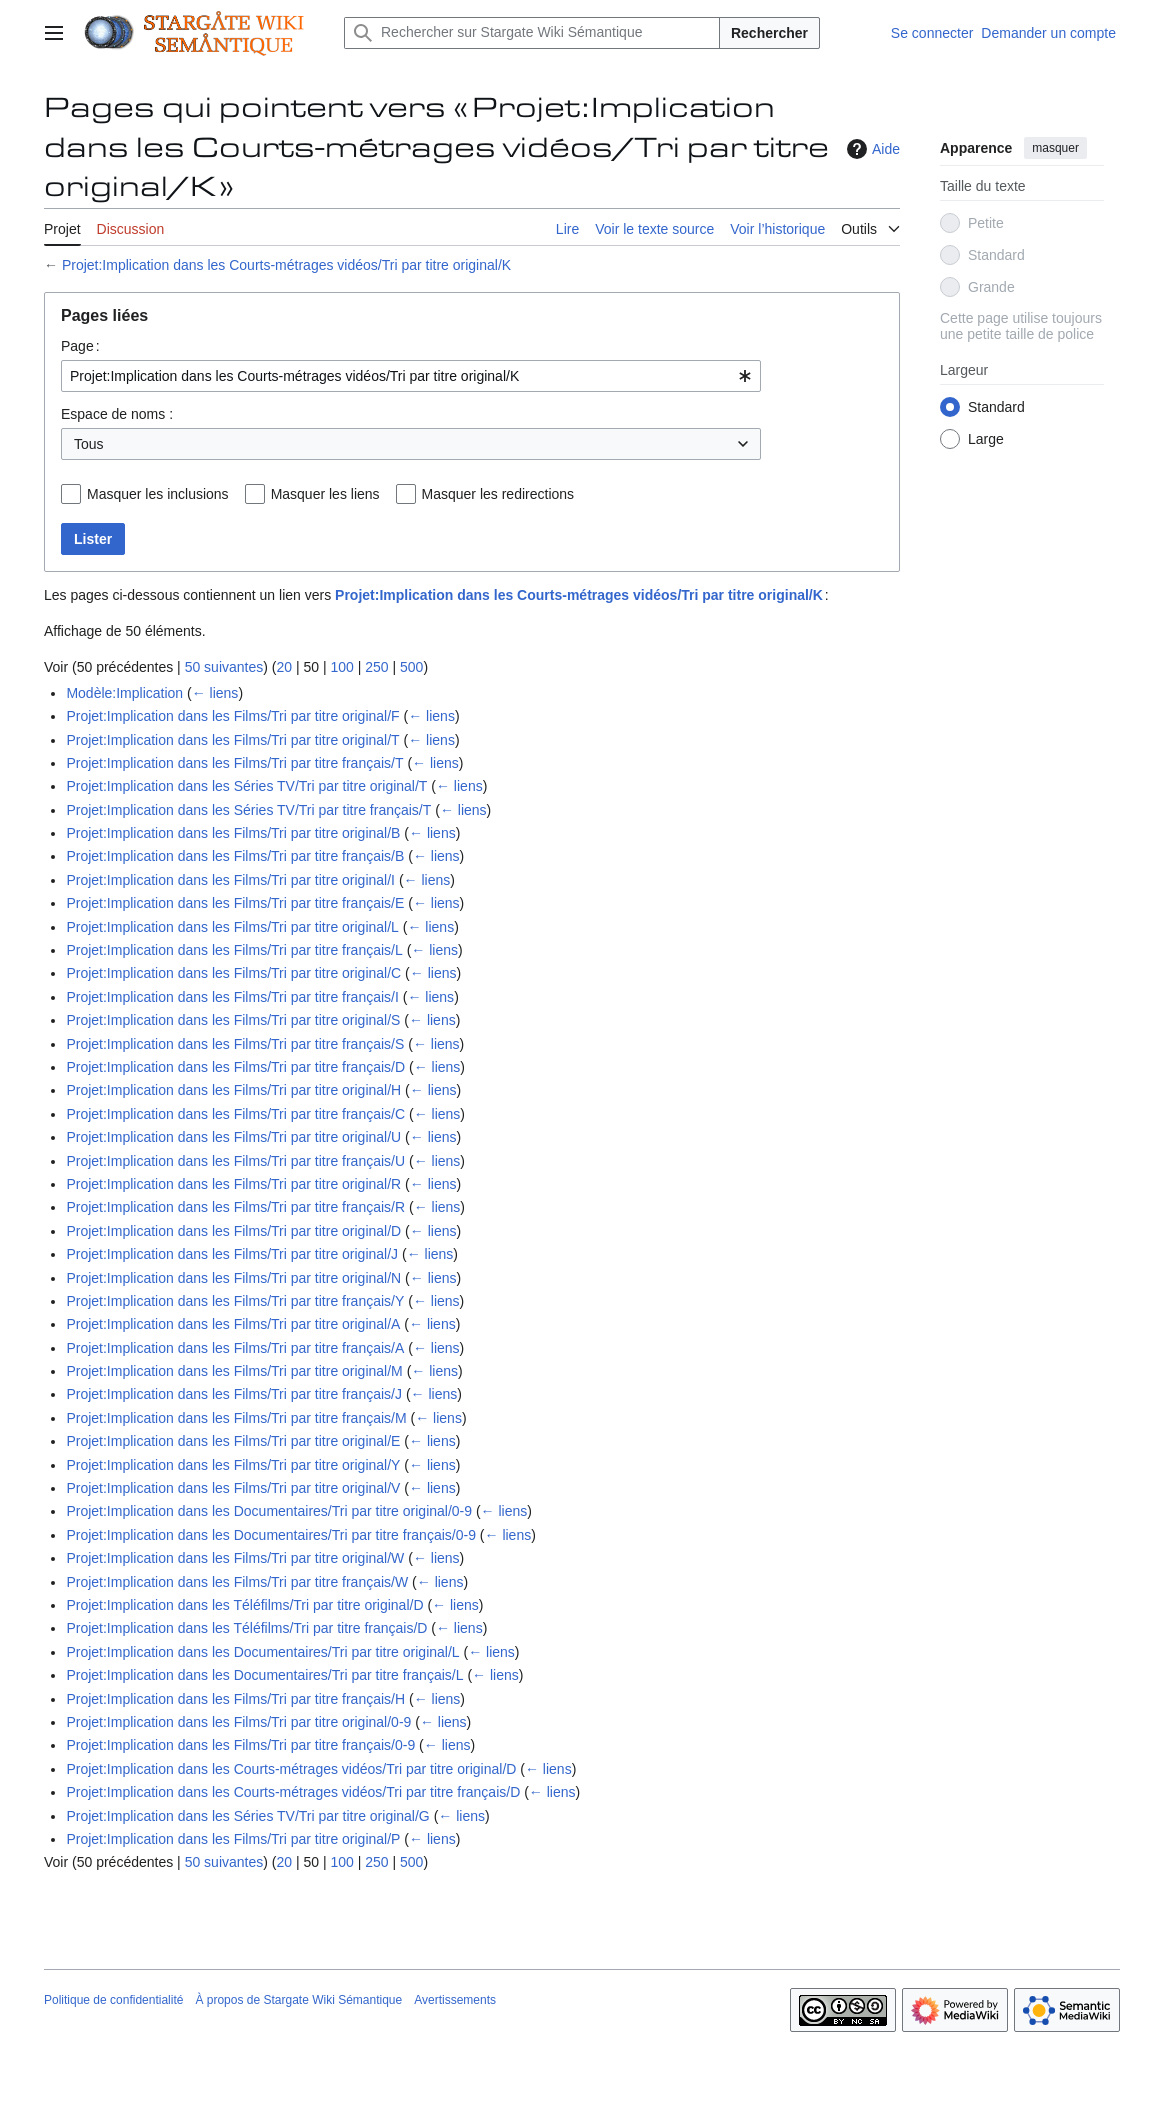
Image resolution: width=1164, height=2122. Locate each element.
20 (284, 667)
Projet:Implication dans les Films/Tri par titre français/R (235, 1207)
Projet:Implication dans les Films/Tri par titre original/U (233, 1137)
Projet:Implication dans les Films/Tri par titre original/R (233, 1184)
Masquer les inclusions (158, 494)
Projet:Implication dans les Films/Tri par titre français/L (234, 950)
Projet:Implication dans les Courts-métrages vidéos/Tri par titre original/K (286, 265)
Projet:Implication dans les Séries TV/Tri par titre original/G (247, 1816)
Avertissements (455, 2000)
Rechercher (769, 33)
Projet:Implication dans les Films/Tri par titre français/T (234, 763)
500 (411, 667)
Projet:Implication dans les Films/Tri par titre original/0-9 (238, 1722)
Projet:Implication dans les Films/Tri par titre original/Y (233, 1465)
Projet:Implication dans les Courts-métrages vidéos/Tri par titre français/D (293, 1792)
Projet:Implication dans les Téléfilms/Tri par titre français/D (246, 1628)
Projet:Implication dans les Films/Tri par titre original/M (234, 1371)
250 (376, 667)
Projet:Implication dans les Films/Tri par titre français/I (232, 997)
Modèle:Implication (124, 693)
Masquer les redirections (498, 494)
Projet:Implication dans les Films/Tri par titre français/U (235, 1161)
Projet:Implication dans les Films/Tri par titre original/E (233, 1441)
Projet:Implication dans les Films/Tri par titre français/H (235, 1699)
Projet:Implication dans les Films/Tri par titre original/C (233, 973)
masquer (1055, 148)
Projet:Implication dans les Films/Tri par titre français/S (235, 1044)
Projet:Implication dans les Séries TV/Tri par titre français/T (248, 810)
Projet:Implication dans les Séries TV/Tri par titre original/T (246, 786)
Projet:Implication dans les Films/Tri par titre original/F (232, 716)
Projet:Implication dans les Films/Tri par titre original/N (233, 1278)
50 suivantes (224, 667)
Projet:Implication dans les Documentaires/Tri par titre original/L (262, 1652)
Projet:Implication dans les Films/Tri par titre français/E (235, 903)
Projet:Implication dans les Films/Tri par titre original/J (232, 1254)
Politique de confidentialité (113, 2000)
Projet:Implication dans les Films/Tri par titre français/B (235, 856)
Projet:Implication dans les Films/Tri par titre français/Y (235, 1301)
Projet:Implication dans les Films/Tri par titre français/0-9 (240, 1745)
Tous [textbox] (89, 444)
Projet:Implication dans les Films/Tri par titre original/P (233, 1839)
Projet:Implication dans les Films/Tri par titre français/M (236, 1418)
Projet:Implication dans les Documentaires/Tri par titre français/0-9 (271, 1535)
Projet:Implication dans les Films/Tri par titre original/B (233, 833)
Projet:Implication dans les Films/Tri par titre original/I (230, 880)
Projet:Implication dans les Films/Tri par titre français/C (235, 1114)
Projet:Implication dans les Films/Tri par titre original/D (233, 1231)
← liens (215, 693)
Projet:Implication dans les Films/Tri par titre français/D (235, 1067)
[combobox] (411, 376)
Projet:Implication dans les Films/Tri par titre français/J (234, 1394)
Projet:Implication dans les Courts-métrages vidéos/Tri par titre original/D (291, 1769)
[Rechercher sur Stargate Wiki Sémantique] (532, 33)
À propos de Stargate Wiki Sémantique (298, 2000)
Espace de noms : (117, 414)
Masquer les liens (325, 494)
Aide (871, 149)
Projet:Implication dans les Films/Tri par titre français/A (235, 1348)
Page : (80, 346)
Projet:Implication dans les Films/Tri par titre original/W (235, 1558)
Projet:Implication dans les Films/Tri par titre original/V (233, 1488)
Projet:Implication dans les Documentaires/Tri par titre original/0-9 (269, 1511)
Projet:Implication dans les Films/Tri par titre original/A (233, 1324)
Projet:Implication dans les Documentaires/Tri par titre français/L (264, 1675)
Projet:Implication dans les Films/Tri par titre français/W (237, 1582)
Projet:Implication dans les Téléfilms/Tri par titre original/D (244, 1605)
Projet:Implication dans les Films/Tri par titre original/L (232, 927)
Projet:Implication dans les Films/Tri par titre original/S (233, 1020)
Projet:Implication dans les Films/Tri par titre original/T (232, 740)
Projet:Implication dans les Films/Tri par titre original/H (233, 1090)
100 (341, 667)
